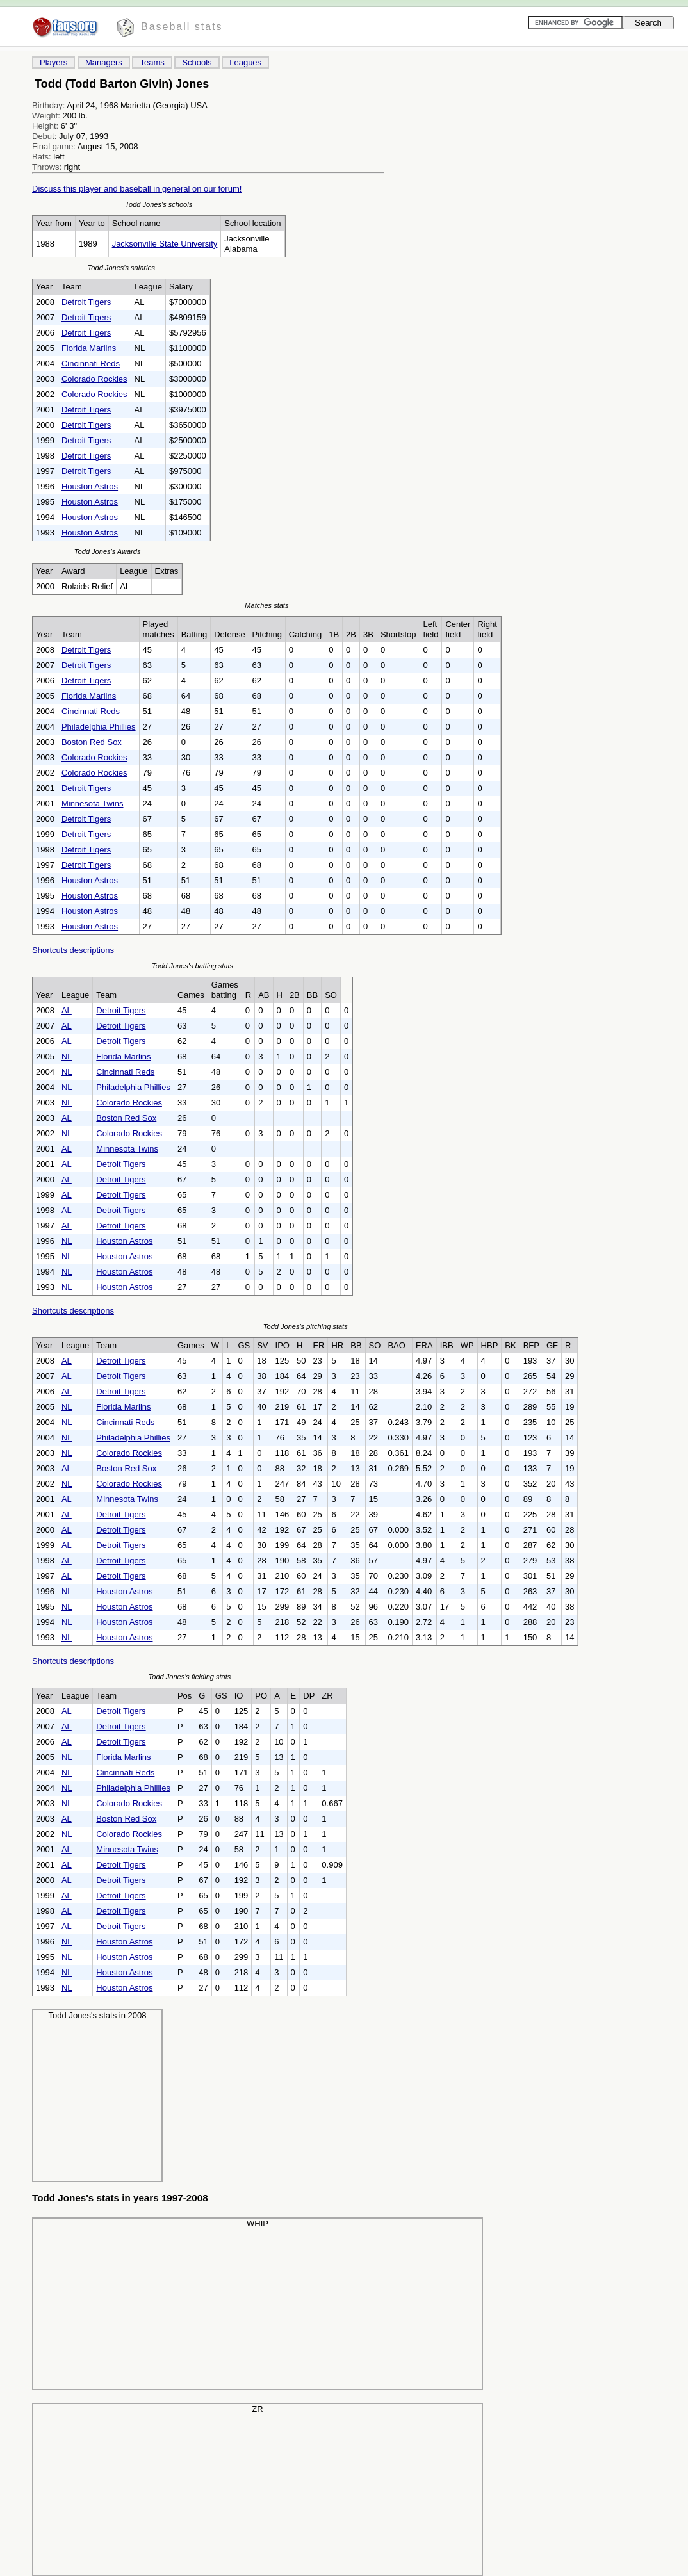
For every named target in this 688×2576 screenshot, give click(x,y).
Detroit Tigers (86, 302)
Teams (152, 62)
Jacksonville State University (165, 244)
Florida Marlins (88, 348)
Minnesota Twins (92, 803)
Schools (196, 62)
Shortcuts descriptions (73, 950)
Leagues (245, 62)
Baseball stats (182, 26)
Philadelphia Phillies (98, 726)
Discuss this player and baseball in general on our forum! (137, 188)
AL (66, 1010)
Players (53, 62)
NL (66, 1056)
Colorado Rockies (94, 379)
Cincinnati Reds (90, 363)
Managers (103, 62)
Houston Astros (89, 486)
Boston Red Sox (91, 742)
